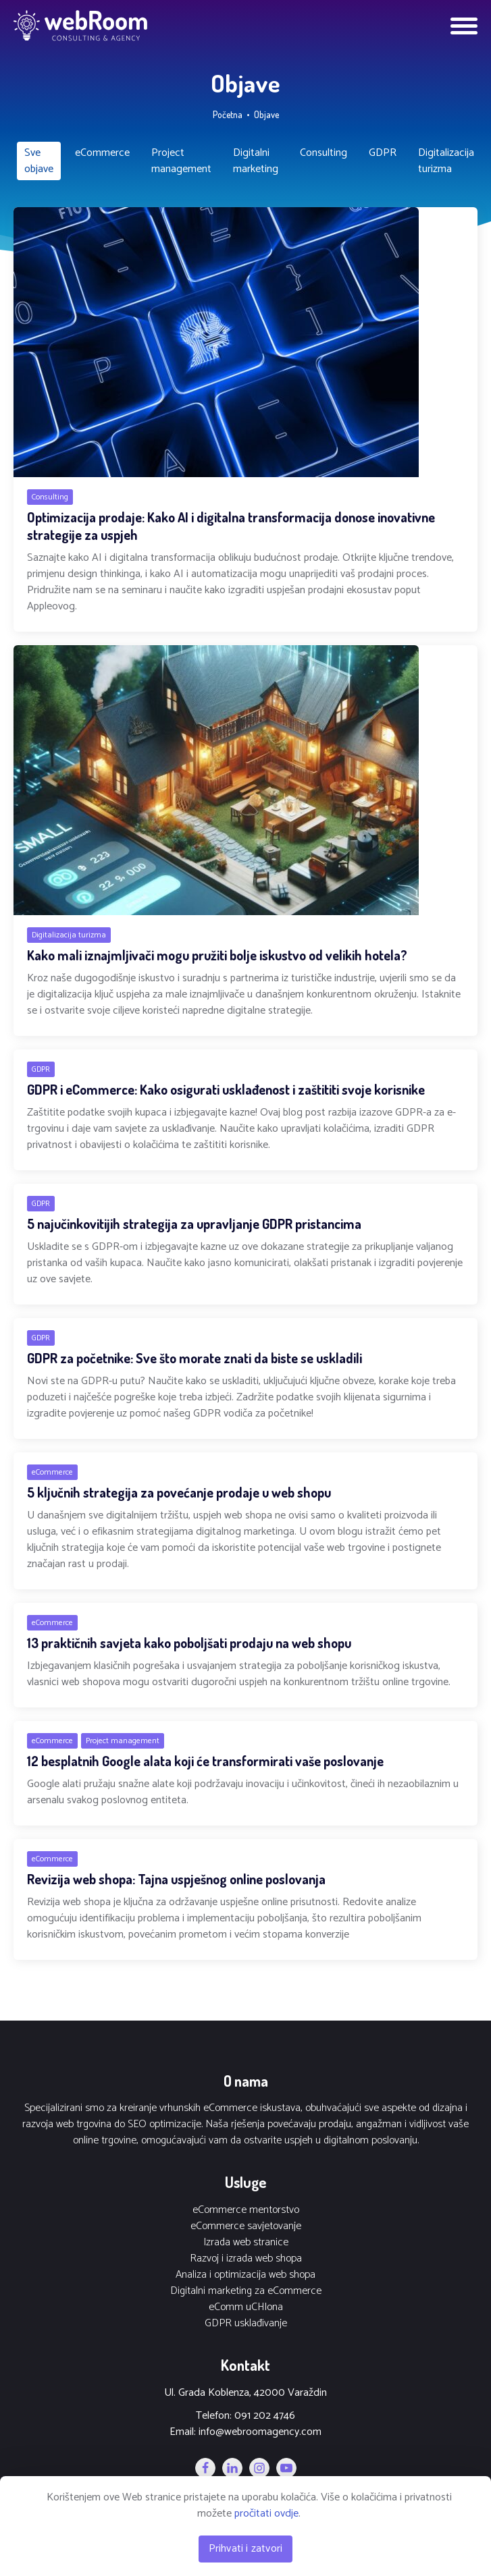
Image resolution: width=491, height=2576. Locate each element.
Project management (181, 161)
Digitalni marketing (255, 161)
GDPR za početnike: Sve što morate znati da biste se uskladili (194, 1358)
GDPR (382, 153)
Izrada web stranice (245, 2243)
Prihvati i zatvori (246, 2549)
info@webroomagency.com (260, 2432)
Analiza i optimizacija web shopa (245, 2275)
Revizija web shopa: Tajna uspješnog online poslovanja (176, 1879)
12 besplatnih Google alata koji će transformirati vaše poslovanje (205, 1761)
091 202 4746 (264, 2416)
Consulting (323, 153)
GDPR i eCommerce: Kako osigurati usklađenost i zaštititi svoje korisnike (226, 1089)
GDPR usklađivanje (246, 2323)
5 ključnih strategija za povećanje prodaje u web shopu (179, 1492)
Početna (227, 114)
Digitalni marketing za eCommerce (245, 2291)
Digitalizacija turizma (446, 161)
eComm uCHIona (246, 2307)
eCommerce (102, 153)
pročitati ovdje (266, 2513)
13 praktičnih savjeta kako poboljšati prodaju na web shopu (189, 1642)
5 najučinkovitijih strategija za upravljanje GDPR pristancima (194, 1223)
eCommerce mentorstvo (245, 2210)
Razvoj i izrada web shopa (246, 2259)
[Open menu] (463, 26)
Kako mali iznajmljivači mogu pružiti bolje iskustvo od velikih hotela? (217, 955)
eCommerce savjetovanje (245, 2226)
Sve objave (38, 161)
